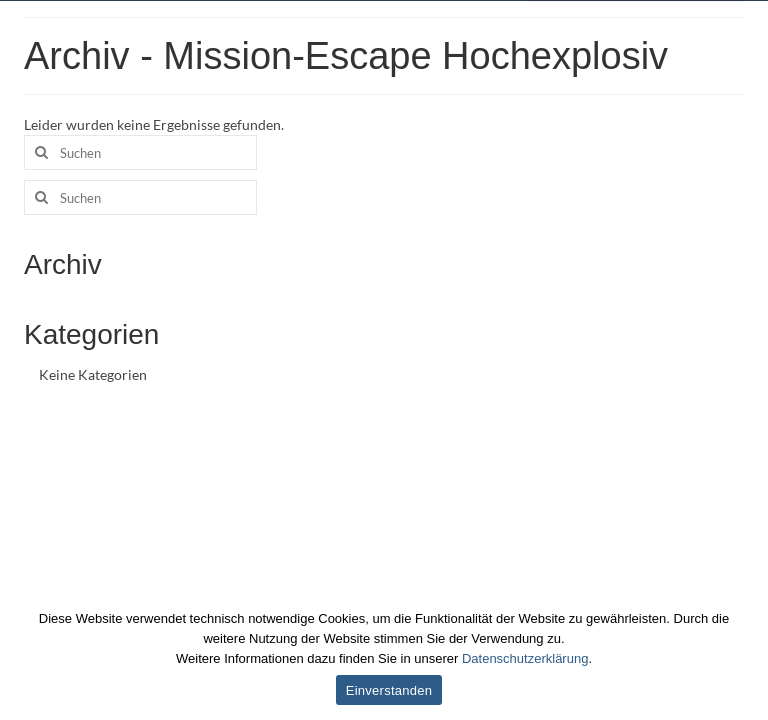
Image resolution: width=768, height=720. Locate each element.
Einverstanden (389, 690)
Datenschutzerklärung (525, 658)
